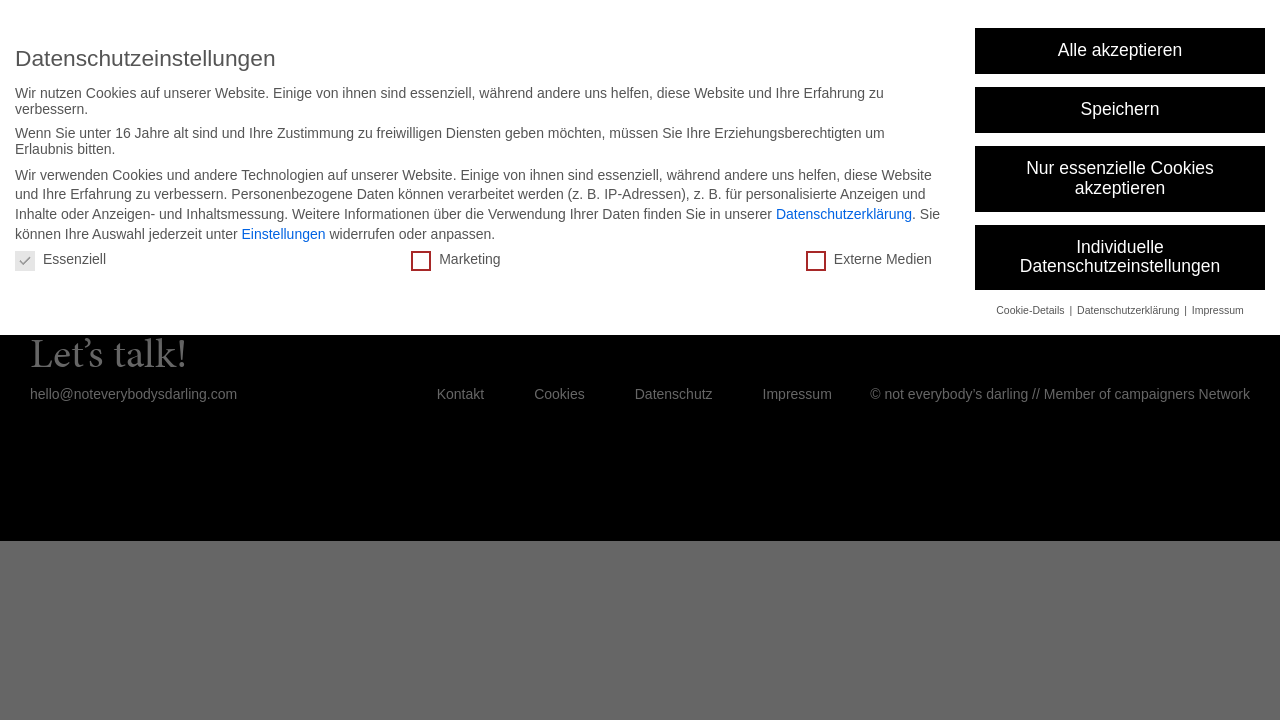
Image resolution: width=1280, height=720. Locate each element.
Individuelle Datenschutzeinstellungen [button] (1120, 257)
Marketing (455, 259)
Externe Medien (869, 259)
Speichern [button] (1120, 109)
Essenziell (60, 259)
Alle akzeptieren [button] (1120, 50)
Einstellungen (283, 234)
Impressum (1218, 310)
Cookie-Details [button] (1031, 310)
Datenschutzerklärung (844, 214)
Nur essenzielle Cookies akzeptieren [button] (1120, 178)
